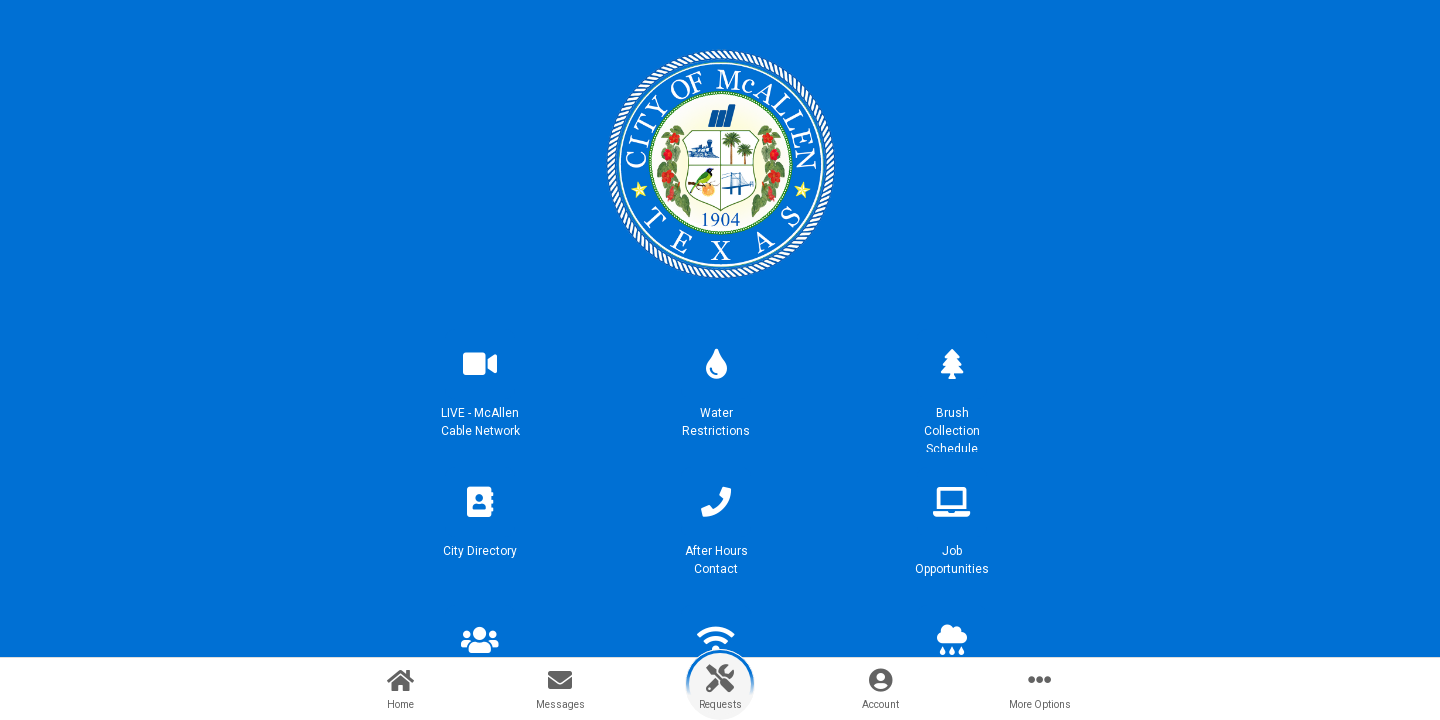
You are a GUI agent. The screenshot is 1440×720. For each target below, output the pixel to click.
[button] (480, 392)
